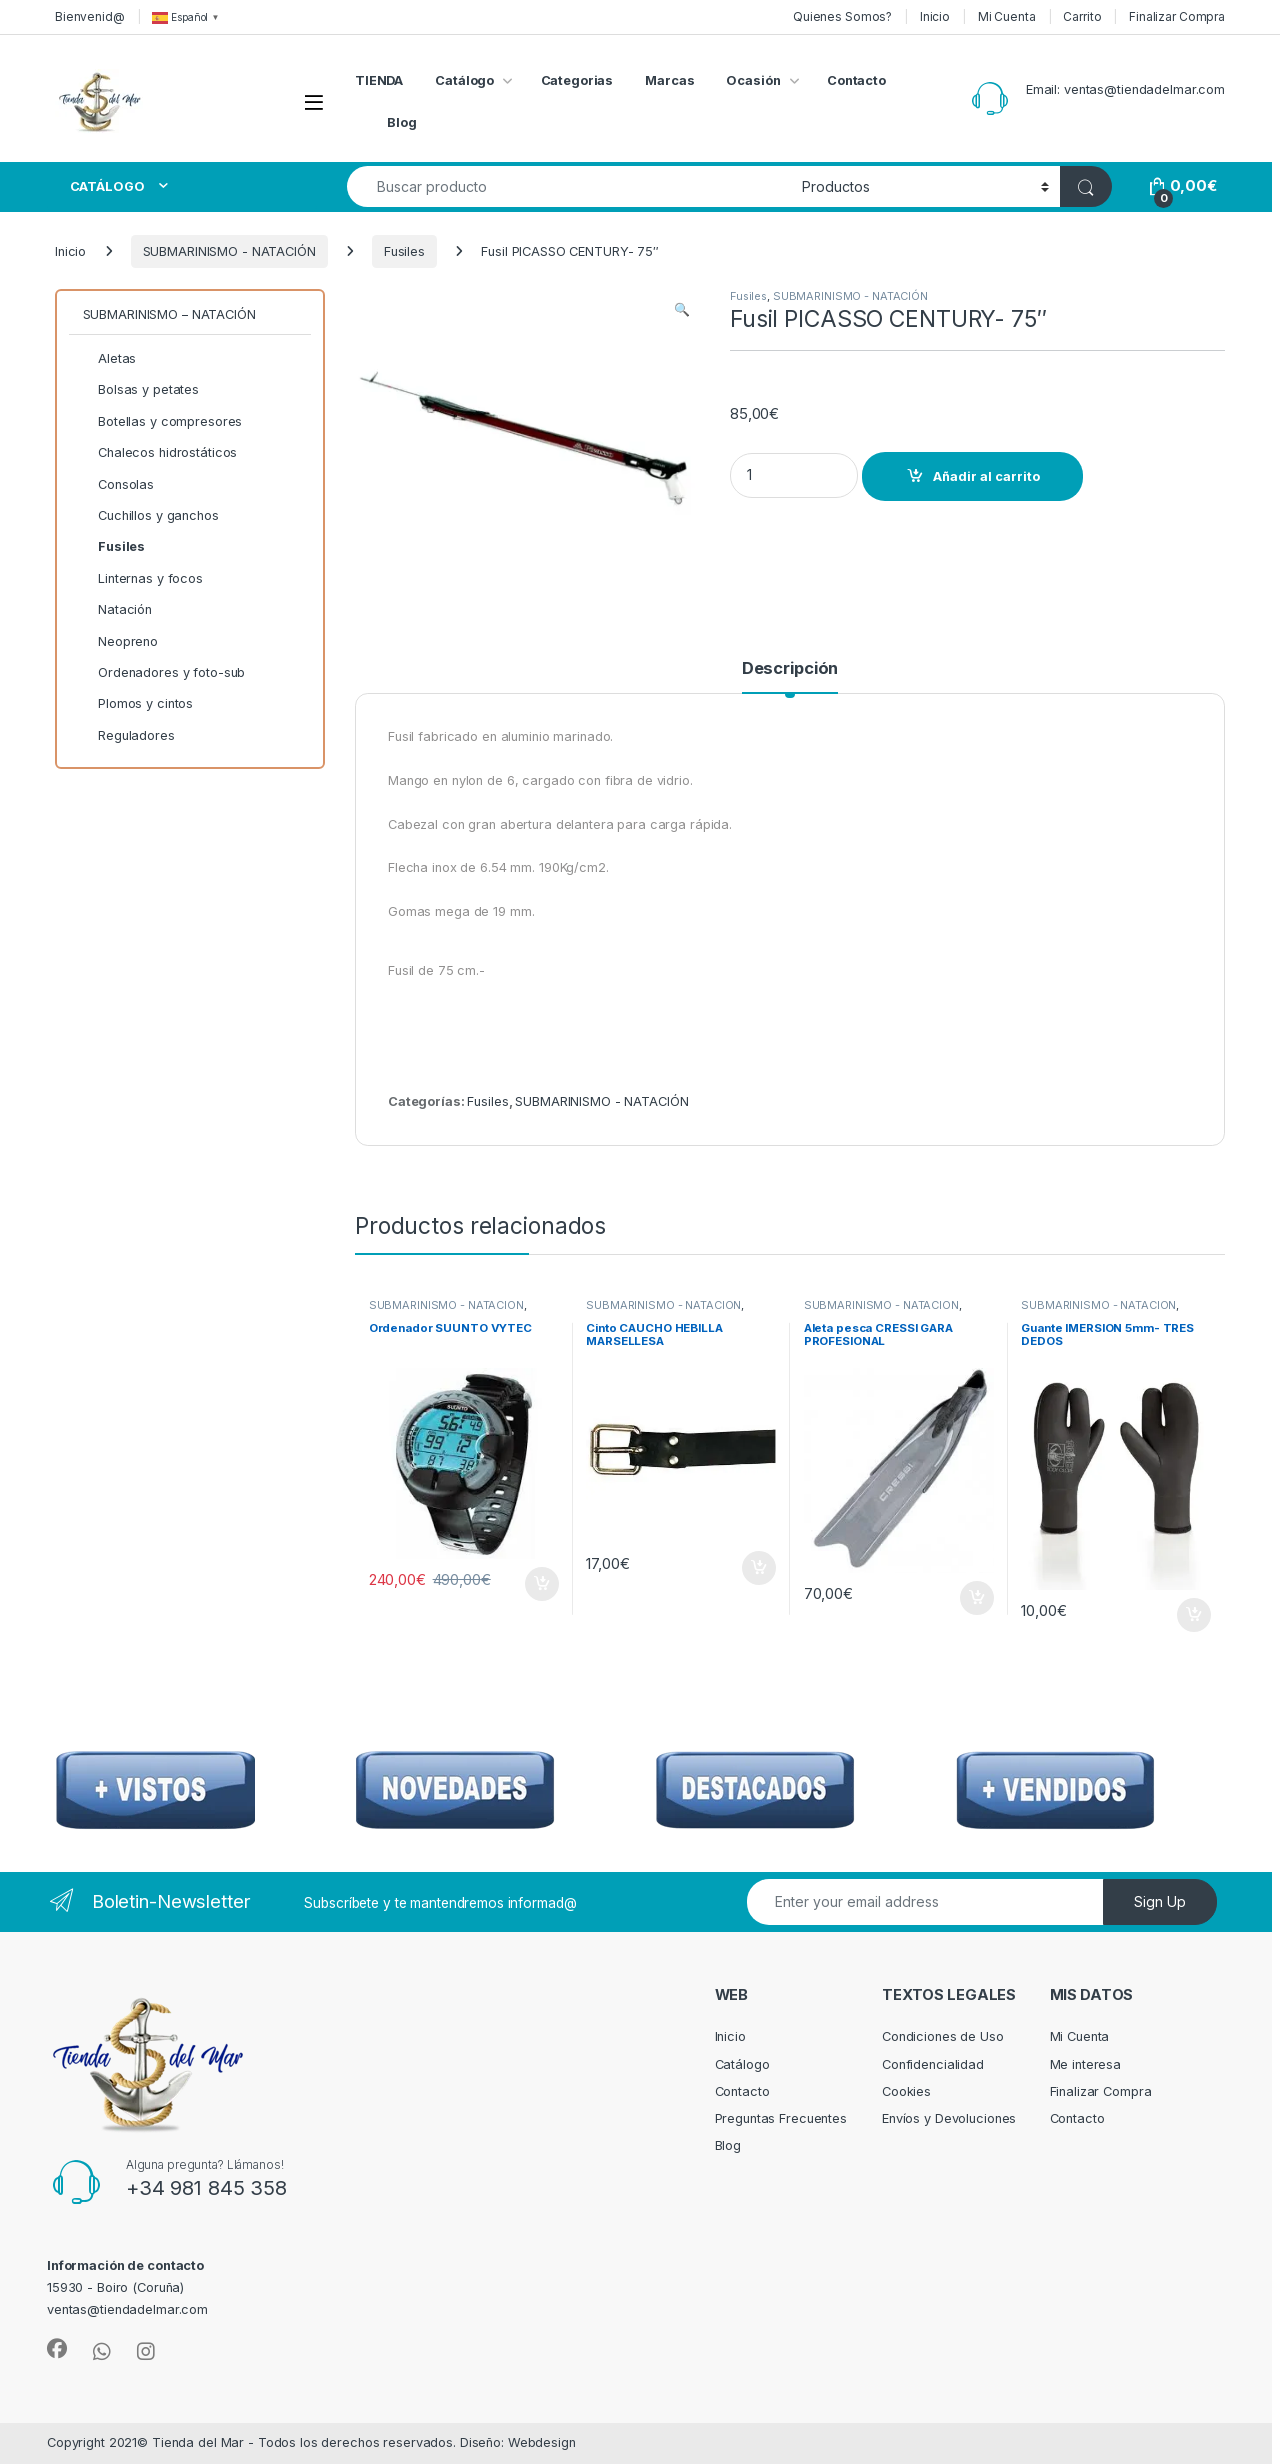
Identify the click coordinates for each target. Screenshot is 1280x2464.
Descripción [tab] (790, 669)
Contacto (856, 80)
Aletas (110, 359)
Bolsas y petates (141, 390)
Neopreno (121, 642)
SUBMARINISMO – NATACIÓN (169, 314)
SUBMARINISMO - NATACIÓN (229, 251)
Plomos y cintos (138, 704)
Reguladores (129, 736)
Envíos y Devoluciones (949, 2118)
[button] (682, 310)
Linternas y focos (143, 579)
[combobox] (569, 186)
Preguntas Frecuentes (781, 2118)
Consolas (119, 485)
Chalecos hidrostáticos (160, 453)
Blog (402, 122)
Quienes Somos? (842, 16)
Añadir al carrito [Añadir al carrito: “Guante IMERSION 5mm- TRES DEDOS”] (1194, 1615)
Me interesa (1086, 2064)
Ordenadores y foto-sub (164, 673)
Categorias (577, 80)
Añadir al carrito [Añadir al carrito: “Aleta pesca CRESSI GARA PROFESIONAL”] (977, 1598)
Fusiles (404, 251)
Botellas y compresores (163, 422)
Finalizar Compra (1177, 16)
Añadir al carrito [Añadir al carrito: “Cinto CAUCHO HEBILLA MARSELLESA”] (759, 1568)
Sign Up (1160, 1901)
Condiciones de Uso (943, 2036)
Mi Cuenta (1007, 16)
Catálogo (464, 80)
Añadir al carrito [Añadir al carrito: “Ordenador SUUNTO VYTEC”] (542, 1584)
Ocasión (753, 80)
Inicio (935, 16)
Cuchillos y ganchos (151, 516)
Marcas (669, 80)
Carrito (1082, 16)
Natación (118, 610)
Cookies (906, 2091)
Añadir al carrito (986, 476)
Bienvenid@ (90, 16)
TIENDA (379, 80)
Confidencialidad (933, 2064)
